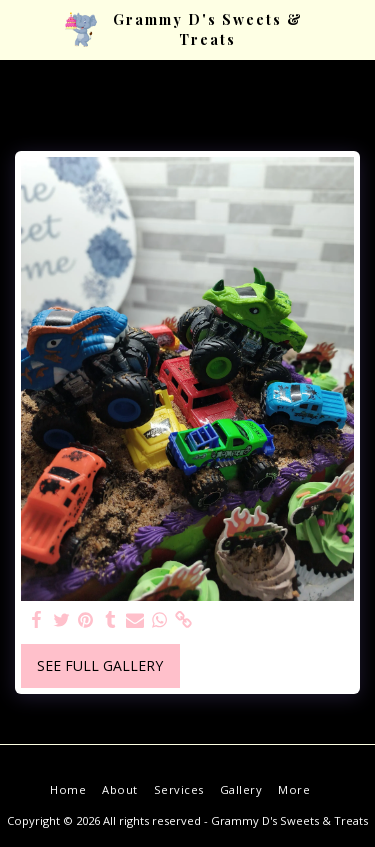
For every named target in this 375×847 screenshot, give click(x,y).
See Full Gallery (100, 665)
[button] (22, 28)
